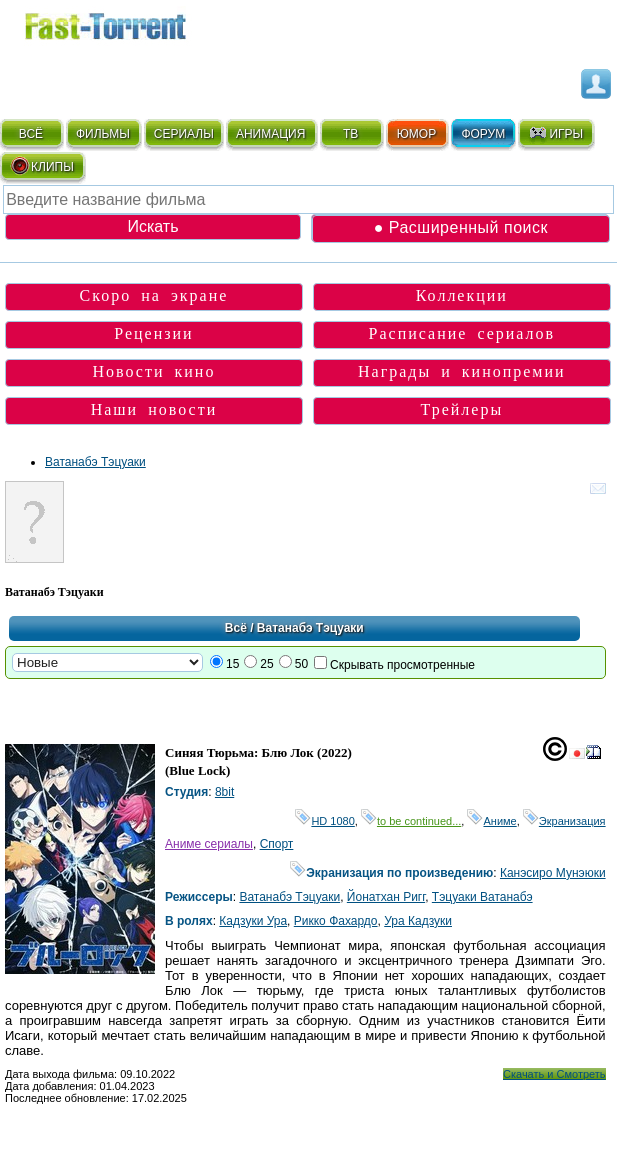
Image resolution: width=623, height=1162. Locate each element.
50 (301, 664)
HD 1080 (324, 821)
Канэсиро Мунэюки (553, 873)
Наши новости (154, 409)
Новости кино (153, 371)
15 (232, 664)
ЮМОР (416, 134)
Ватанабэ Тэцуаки (95, 462)
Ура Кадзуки (418, 921)
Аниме (491, 821)
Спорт (277, 844)
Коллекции (462, 295)
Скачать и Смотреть (554, 1074)
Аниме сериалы (209, 844)
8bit (224, 792)
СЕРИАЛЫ (184, 134)
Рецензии (153, 333)
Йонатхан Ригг (386, 897)
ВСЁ (31, 134)
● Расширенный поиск (461, 227)
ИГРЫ (555, 133)
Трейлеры (462, 409)
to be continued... (411, 821)
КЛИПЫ (42, 166)
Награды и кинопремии (462, 371)
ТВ (350, 134)
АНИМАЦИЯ (270, 134)
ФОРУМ (483, 134)
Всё (236, 628)
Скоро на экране (154, 295)
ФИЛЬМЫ (103, 134)
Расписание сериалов (462, 333)
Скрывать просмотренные (402, 665)
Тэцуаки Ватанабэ (482, 897)
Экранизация (564, 821)
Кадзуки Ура (253, 921)
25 (266, 664)
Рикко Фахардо (336, 921)
